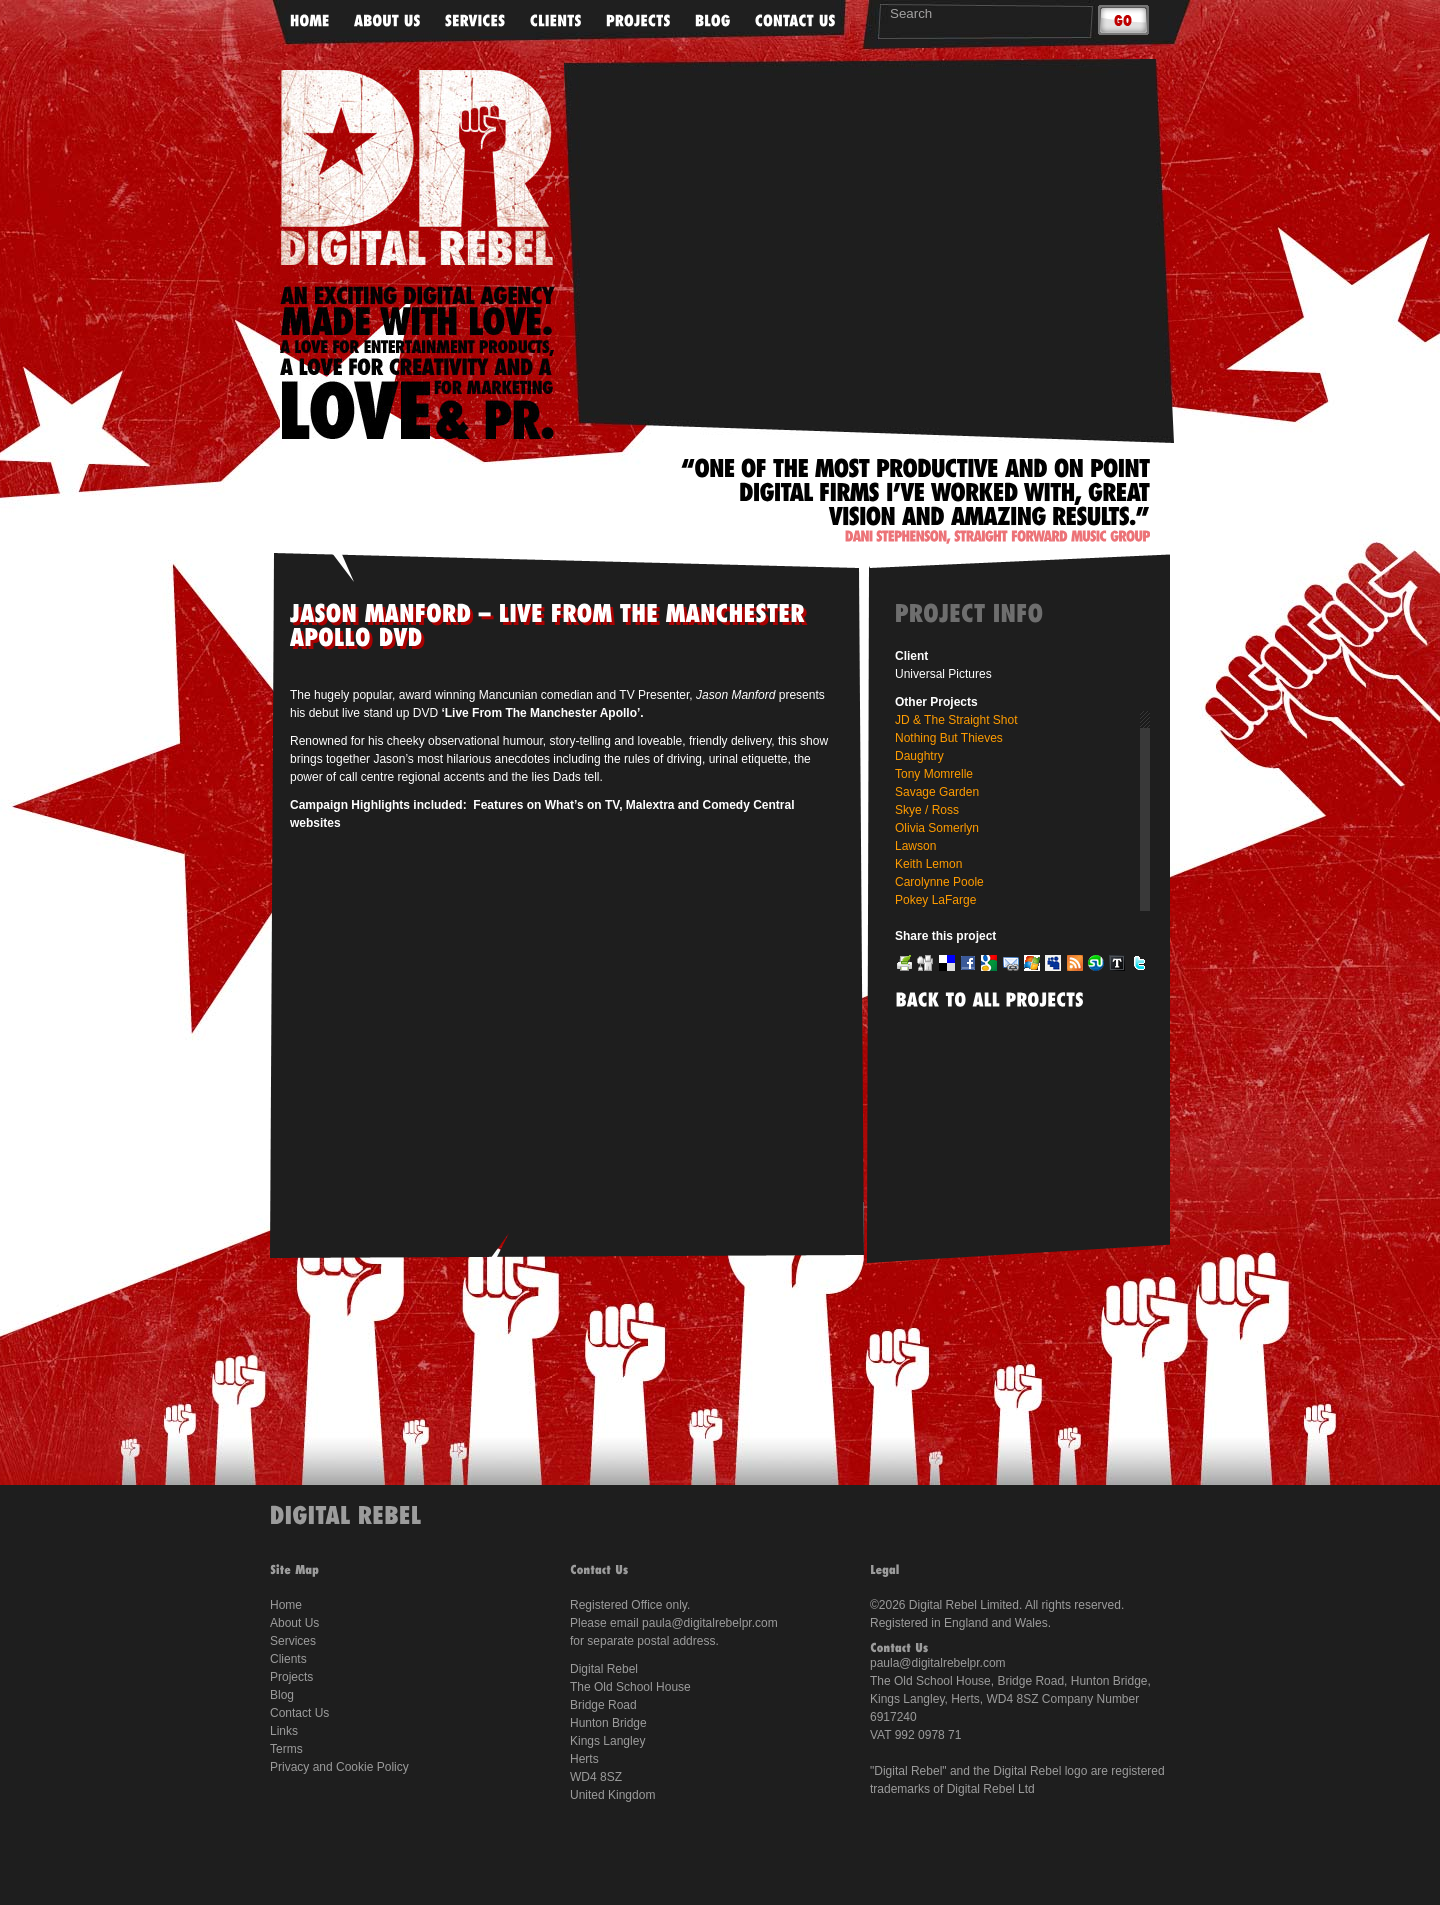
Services (293, 1641)
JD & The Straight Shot (956, 720)
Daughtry (919, 756)
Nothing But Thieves (949, 738)
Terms (286, 1749)
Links (284, 1731)
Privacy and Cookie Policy (339, 1767)
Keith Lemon (928, 864)
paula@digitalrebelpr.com (710, 1623)
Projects (291, 1677)
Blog (282, 1695)
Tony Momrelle (934, 774)
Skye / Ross (927, 810)
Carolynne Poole (939, 882)
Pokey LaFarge (935, 900)
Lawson (915, 846)
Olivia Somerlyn (937, 828)
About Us (294, 1623)
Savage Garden (937, 792)
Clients (288, 1659)
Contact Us (299, 1713)
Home (286, 1605)
